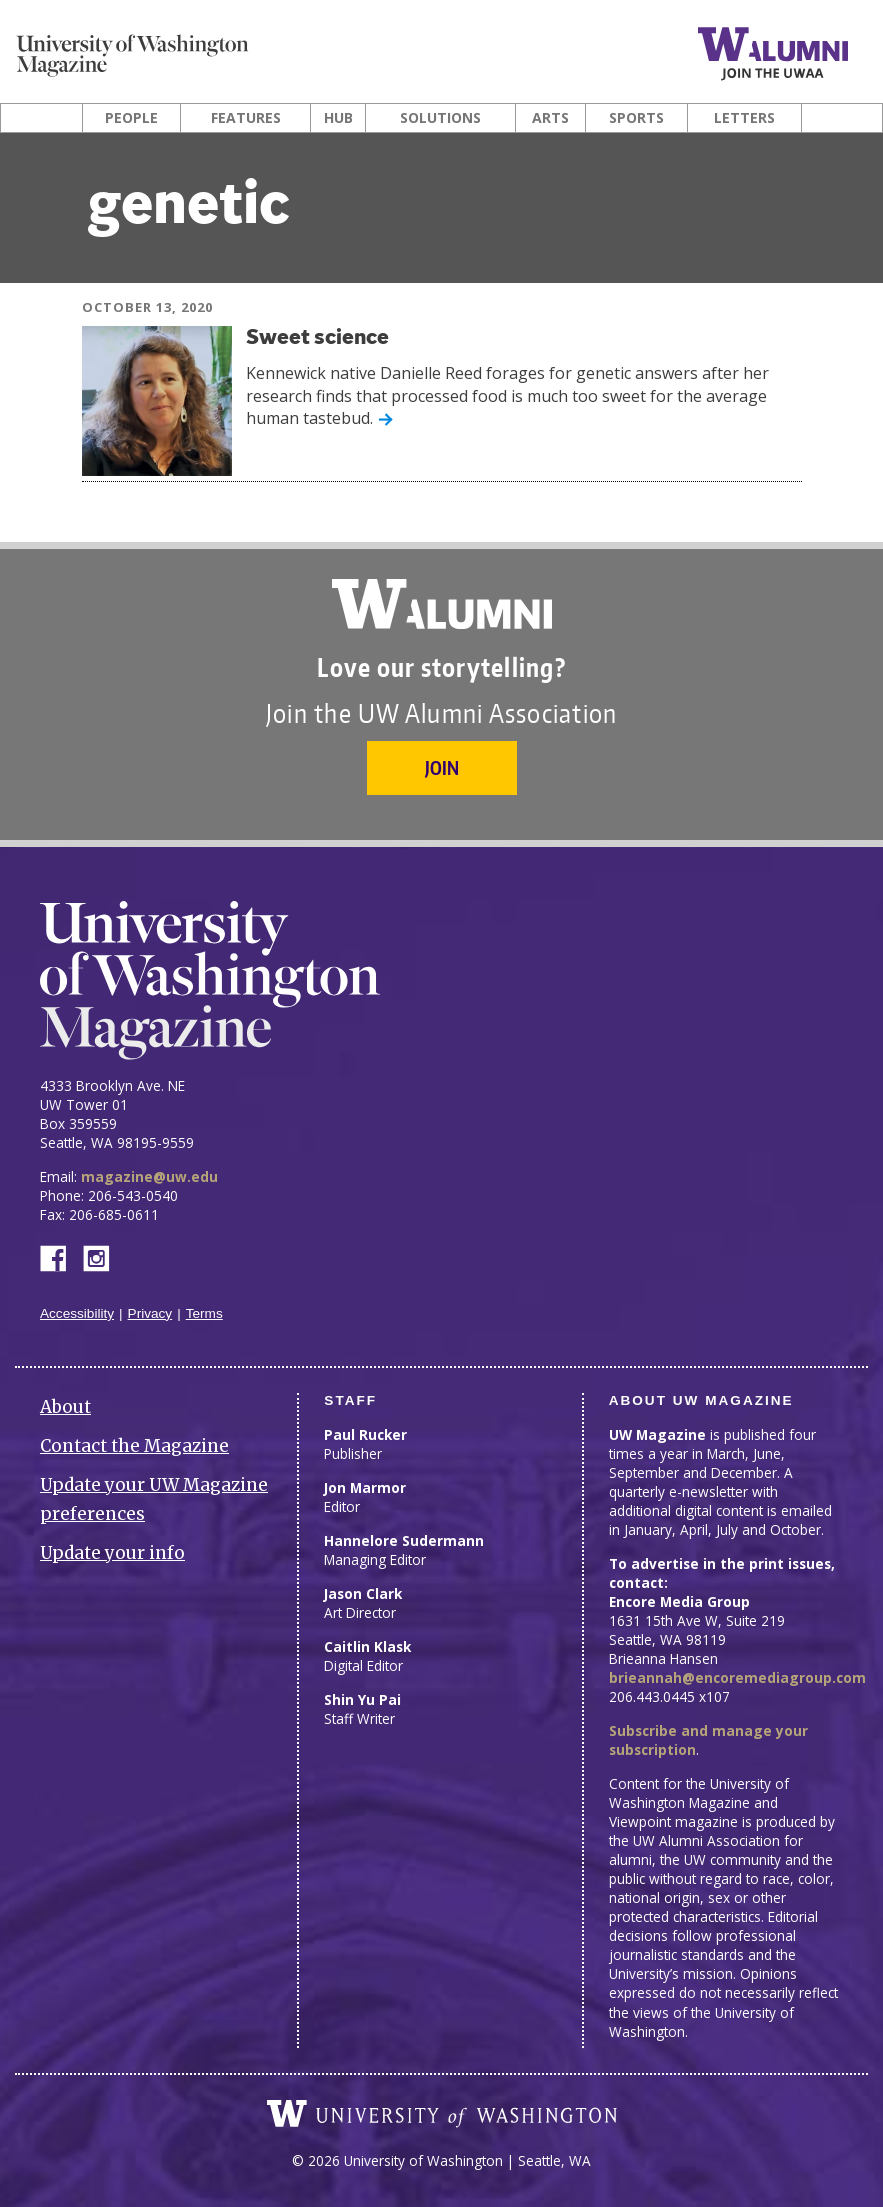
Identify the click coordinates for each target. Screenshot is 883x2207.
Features (246, 118)
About (65, 1407)
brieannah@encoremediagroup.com (737, 1677)
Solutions (440, 118)
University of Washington (442, 2114)
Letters (744, 118)
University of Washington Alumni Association (442, 604)
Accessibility (77, 1313)
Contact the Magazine (134, 1446)
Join (442, 767)
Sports (636, 118)
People (131, 118)
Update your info (112, 1553)
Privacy (150, 1313)
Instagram (103, 1256)
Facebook (61, 1256)
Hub (338, 118)
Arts (550, 118)
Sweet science (317, 338)
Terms (204, 1313)
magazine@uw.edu (149, 1176)
